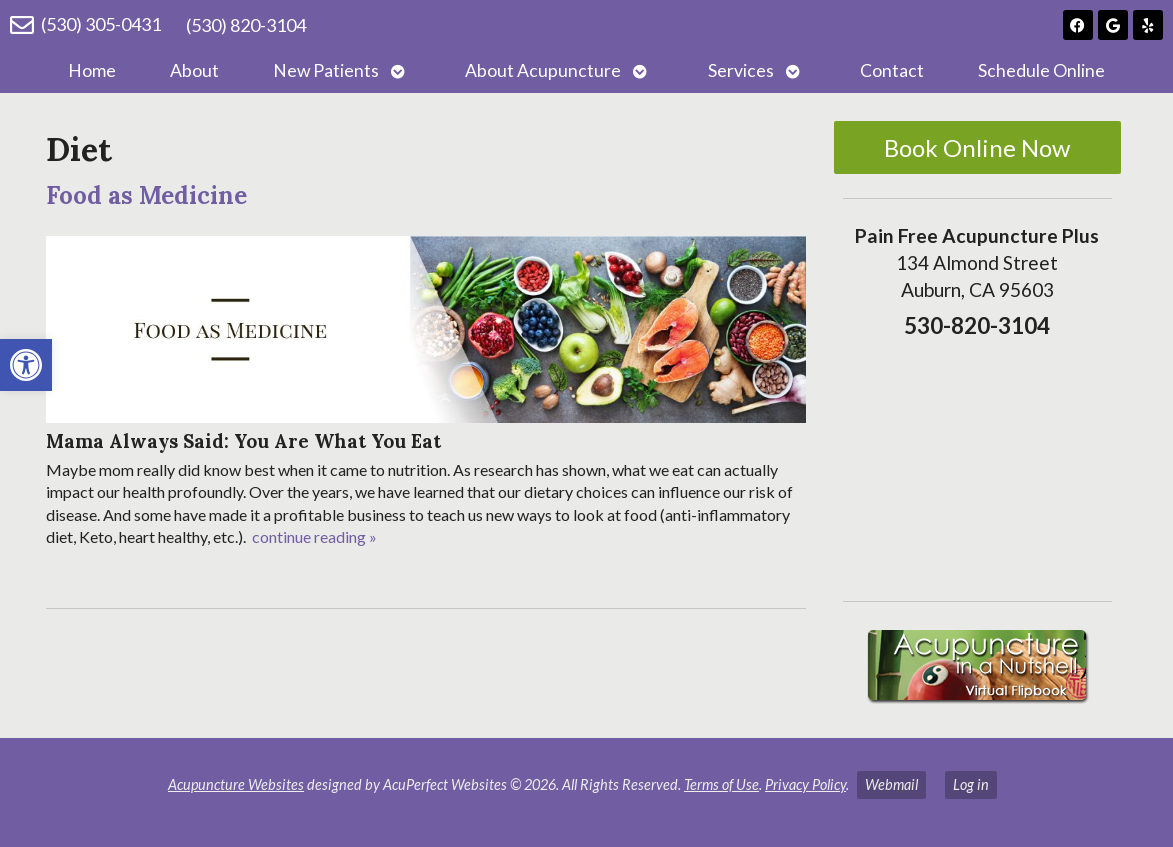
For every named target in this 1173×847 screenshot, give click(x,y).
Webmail (891, 784)
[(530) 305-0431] (22, 25)
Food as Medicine (146, 195)
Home (92, 70)
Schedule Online (1041, 70)
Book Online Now (977, 147)
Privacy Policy (805, 784)
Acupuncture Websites (236, 784)
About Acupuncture (543, 70)
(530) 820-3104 (246, 25)
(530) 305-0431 (101, 24)
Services (741, 70)
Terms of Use (721, 784)
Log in (971, 784)
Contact (892, 70)
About (194, 70)
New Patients (326, 70)
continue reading (314, 536)
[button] (26, 365)
